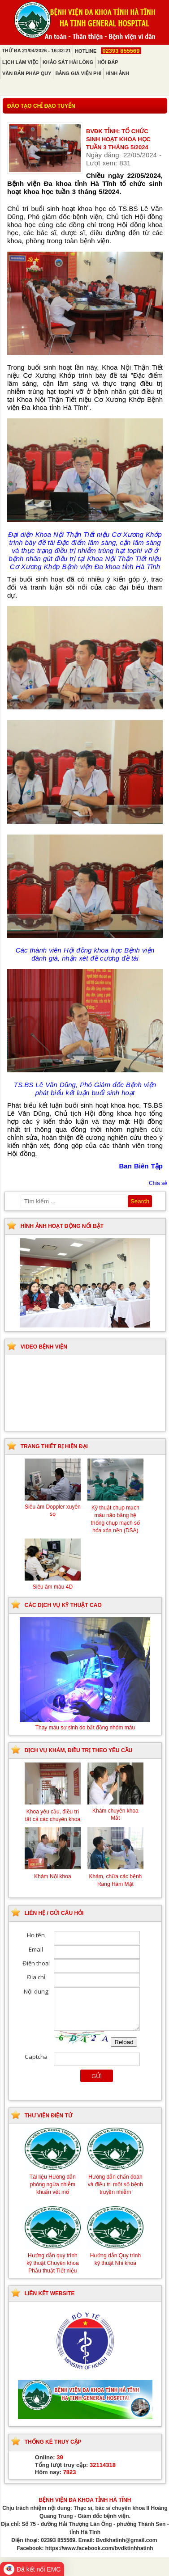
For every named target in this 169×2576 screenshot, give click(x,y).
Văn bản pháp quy (26, 73)
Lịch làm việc (20, 62)
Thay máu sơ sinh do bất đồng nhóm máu (85, 1724)
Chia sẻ (158, 1183)
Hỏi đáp (107, 62)
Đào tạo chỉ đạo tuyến (41, 106)
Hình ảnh (117, 73)
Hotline (108, 51)
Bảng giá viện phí (78, 73)
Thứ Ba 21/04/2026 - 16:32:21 (36, 50)
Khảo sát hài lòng (68, 62)
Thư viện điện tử (48, 2115)
